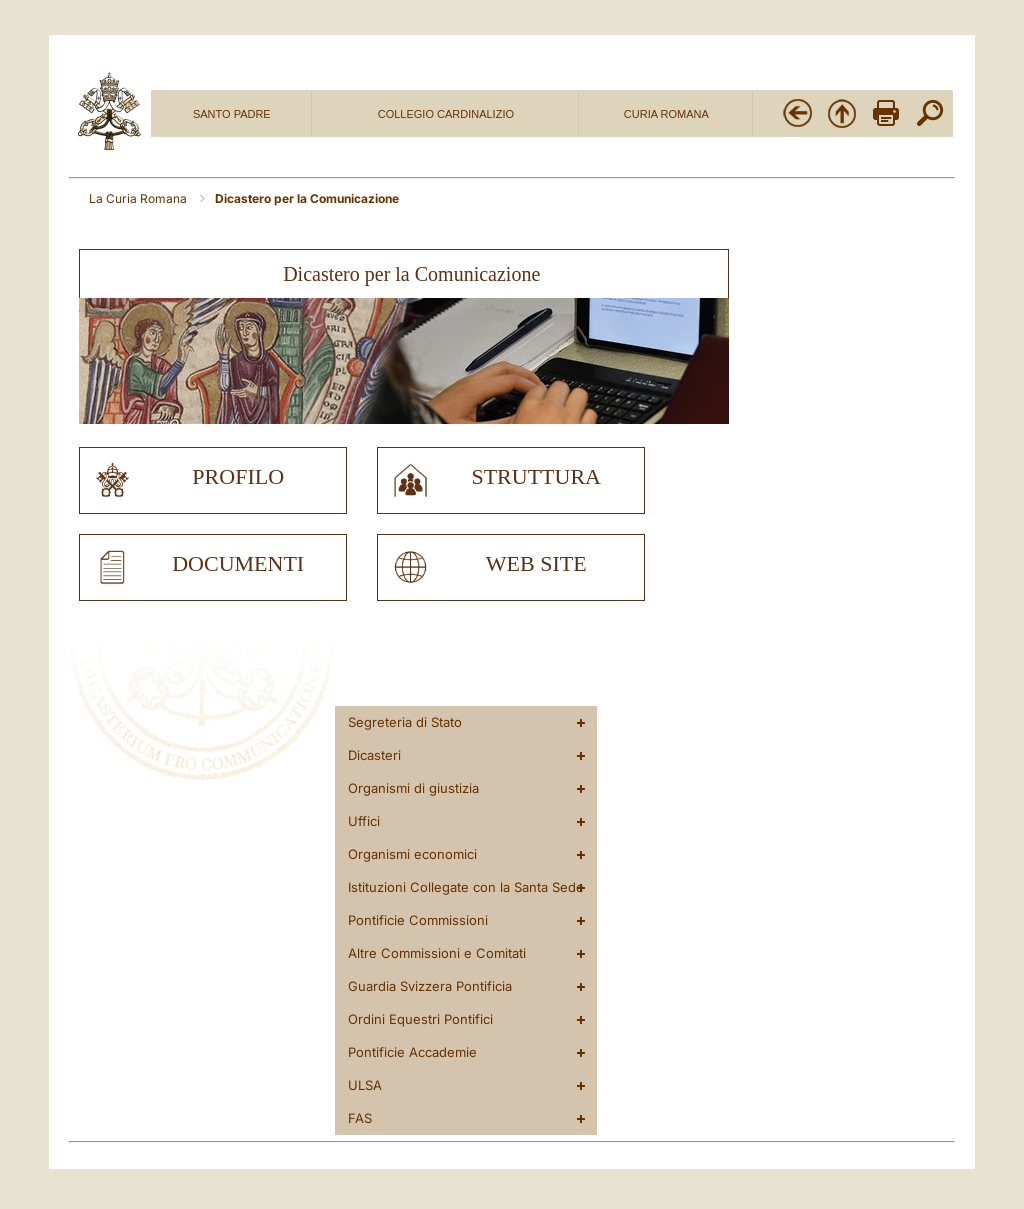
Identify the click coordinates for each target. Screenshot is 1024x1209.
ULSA (365, 1085)
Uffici (364, 821)
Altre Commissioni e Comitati (437, 953)
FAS (360, 1118)
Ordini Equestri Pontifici (420, 1019)
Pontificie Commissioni (418, 920)
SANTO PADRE (232, 114)
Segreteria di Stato (405, 722)
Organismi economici (412, 854)
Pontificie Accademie (412, 1052)
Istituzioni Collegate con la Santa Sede (466, 887)
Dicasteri (374, 755)
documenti (238, 564)
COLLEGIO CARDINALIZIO (446, 114)
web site (536, 564)
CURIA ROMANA (666, 114)
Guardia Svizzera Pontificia (430, 986)
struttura (536, 477)
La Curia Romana (139, 198)
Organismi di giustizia (413, 788)
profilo (238, 477)
